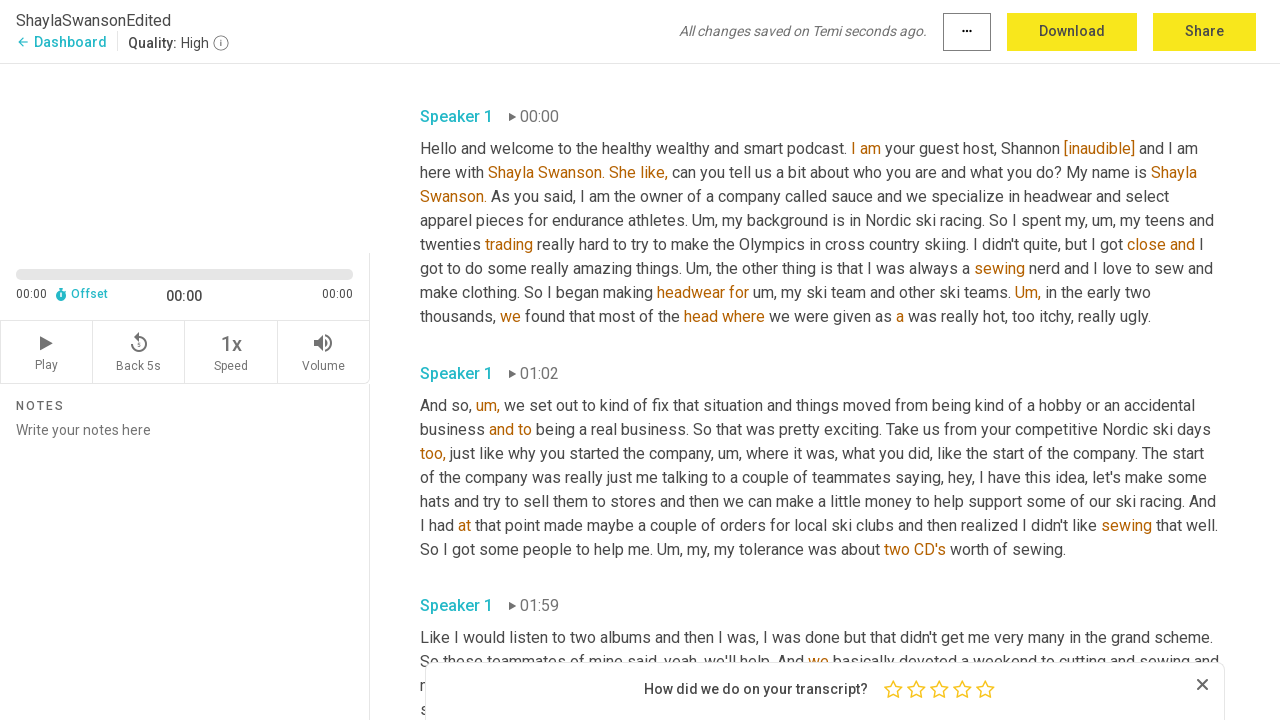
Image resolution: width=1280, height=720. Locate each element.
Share (1204, 31)
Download (1072, 31)
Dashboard (61, 42)
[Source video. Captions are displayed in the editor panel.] (185, 156)
